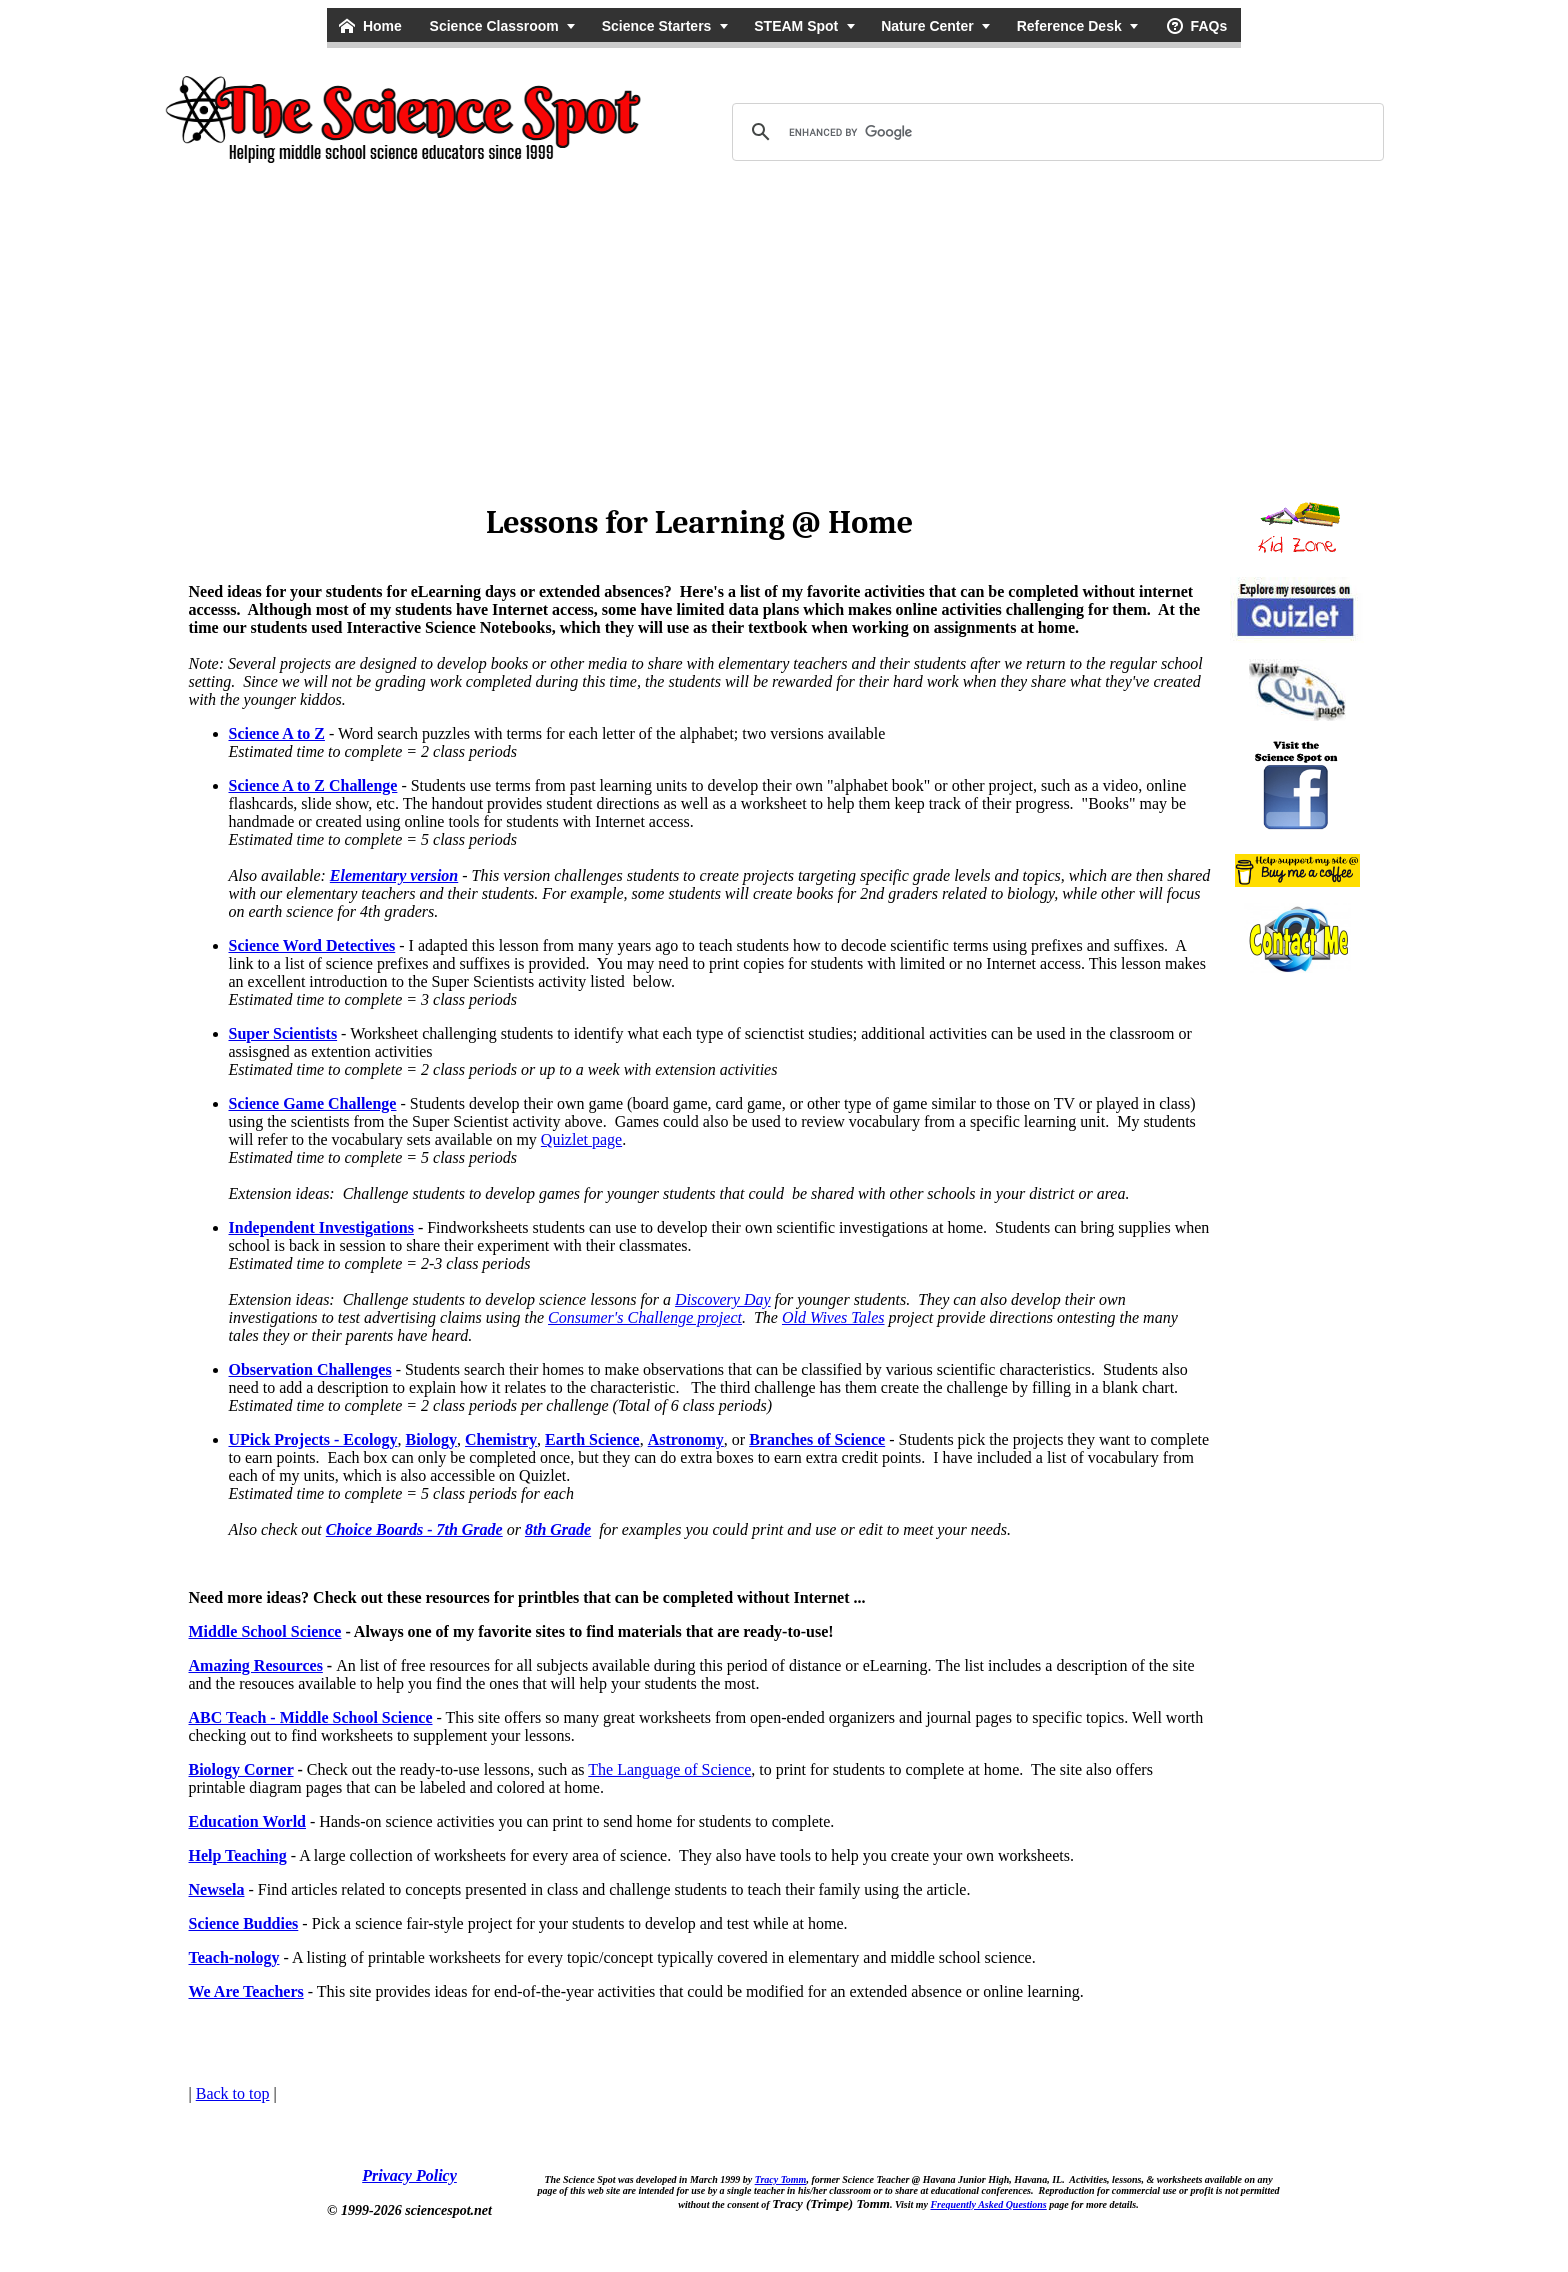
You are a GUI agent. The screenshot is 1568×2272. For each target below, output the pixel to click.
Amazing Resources (256, 1665)
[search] (1055, 132)
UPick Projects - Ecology (313, 1439)
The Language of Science (669, 1769)
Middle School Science (265, 1631)
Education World (248, 1821)
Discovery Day (723, 1299)
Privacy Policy (409, 2175)
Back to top (233, 2093)
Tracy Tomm (781, 2179)
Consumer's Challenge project (645, 1317)
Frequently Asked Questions (988, 2204)
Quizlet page (581, 1139)
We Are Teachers (246, 1991)
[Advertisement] (784, 330)
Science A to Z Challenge (313, 785)
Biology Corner (241, 1769)
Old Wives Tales (833, 1317)
